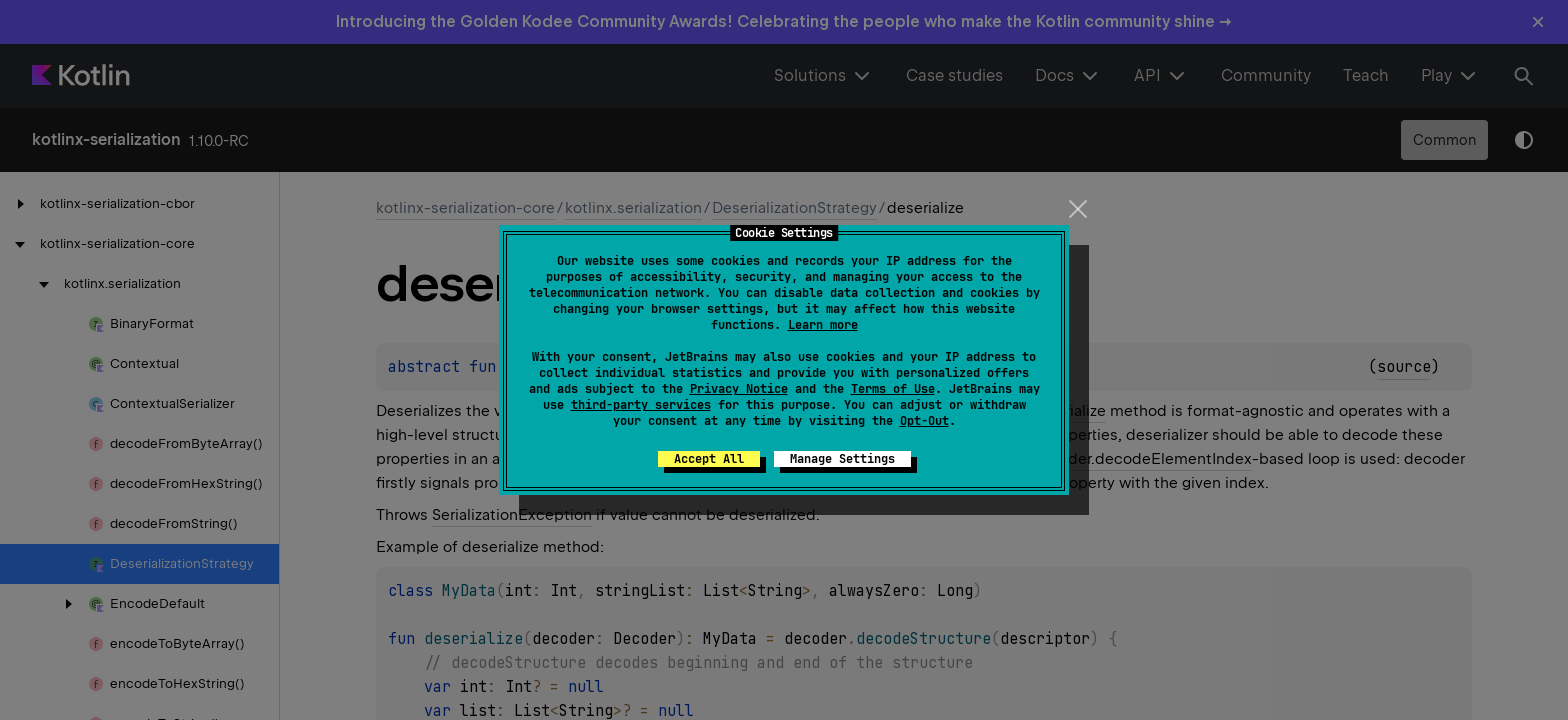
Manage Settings (842, 459)
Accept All (709, 459)
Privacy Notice (739, 389)
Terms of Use (893, 389)
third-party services (641, 405)
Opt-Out (924, 421)
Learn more (823, 325)
